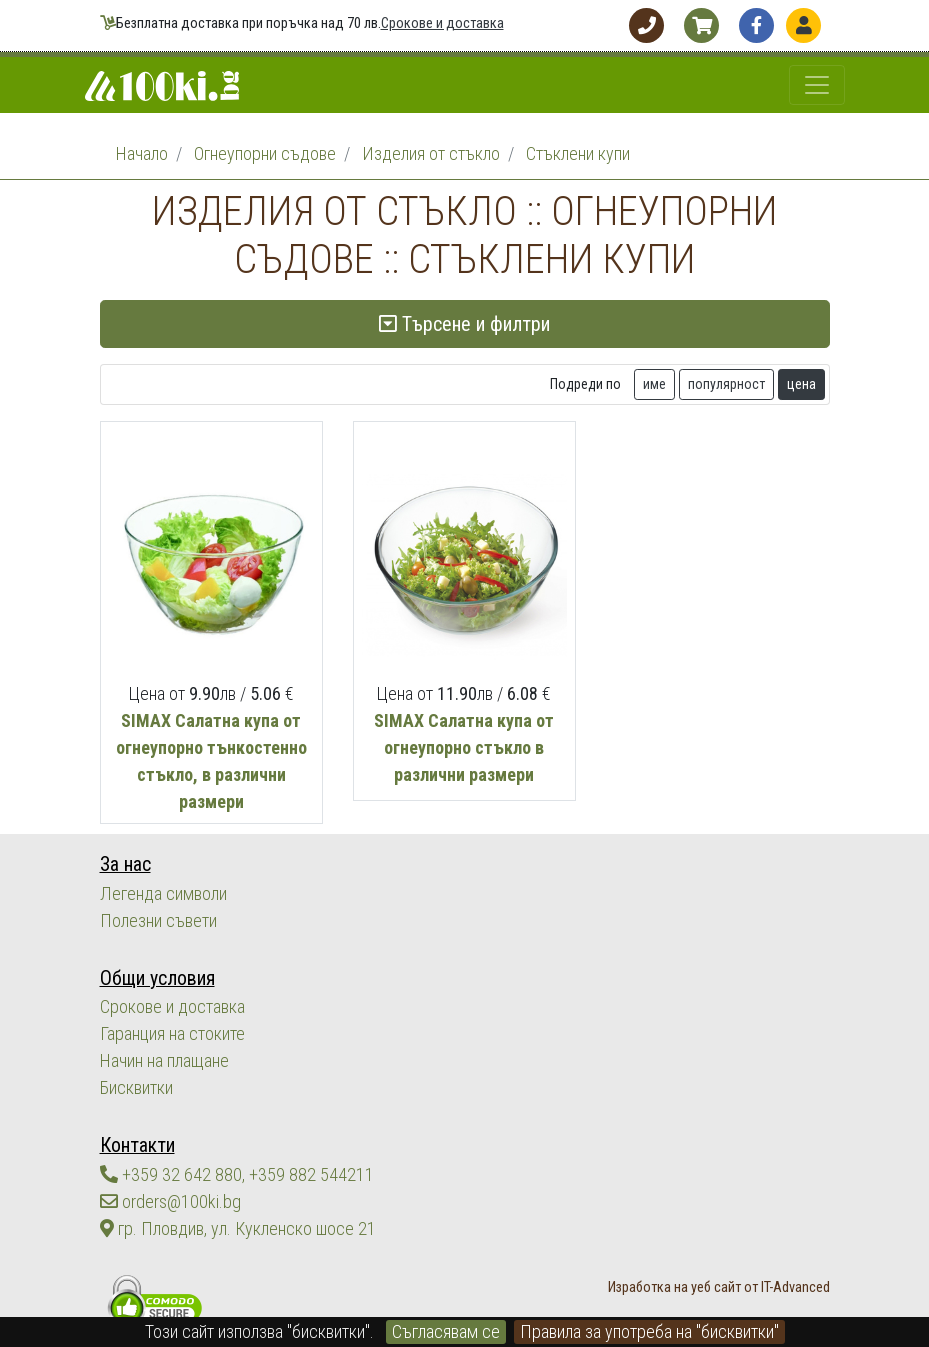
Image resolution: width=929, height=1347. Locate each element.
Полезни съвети (158, 920)
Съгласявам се (446, 1331)
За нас (125, 864)
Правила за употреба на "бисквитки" (649, 1331)
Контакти (137, 1145)
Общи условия (157, 978)
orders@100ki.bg (170, 1201)
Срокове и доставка (442, 23)
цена (801, 384)
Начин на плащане (164, 1060)
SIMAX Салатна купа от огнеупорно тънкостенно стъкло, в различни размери (211, 761)
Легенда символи (163, 893)
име (654, 384)
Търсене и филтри (464, 324)
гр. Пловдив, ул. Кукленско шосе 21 (238, 1228)
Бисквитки (136, 1087)
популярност (726, 384)
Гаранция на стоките (172, 1033)
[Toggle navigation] (817, 85)
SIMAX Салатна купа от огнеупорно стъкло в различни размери (464, 747)
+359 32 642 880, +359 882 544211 (237, 1174)
